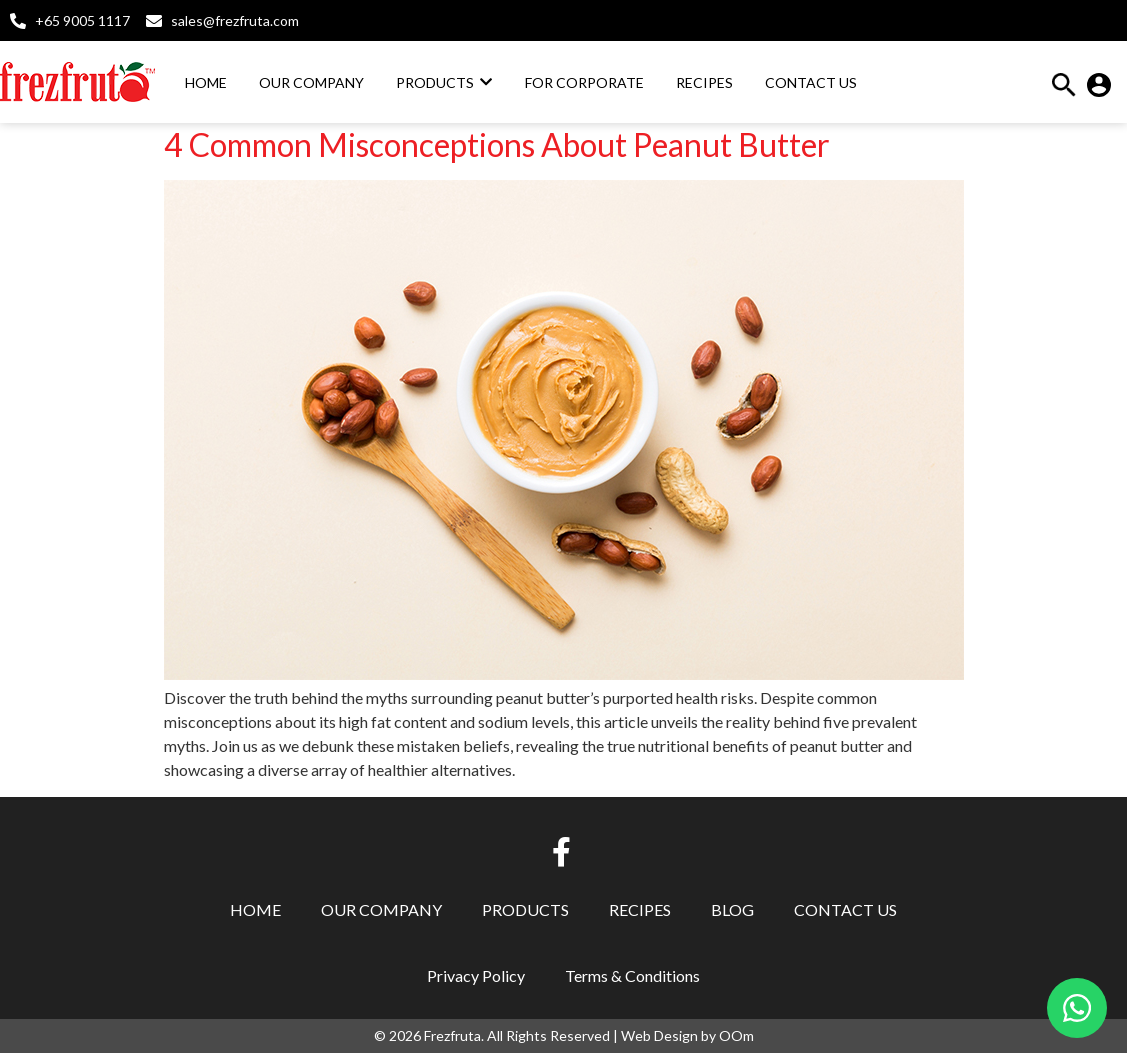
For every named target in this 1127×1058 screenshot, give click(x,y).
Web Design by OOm (687, 1040)
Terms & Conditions (632, 980)
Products (525, 914)
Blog (732, 914)
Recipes (640, 914)
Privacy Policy (476, 980)
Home (255, 914)
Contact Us (845, 914)
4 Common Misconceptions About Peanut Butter (497, 149)
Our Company (381, 914)
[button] (1064, 90)
